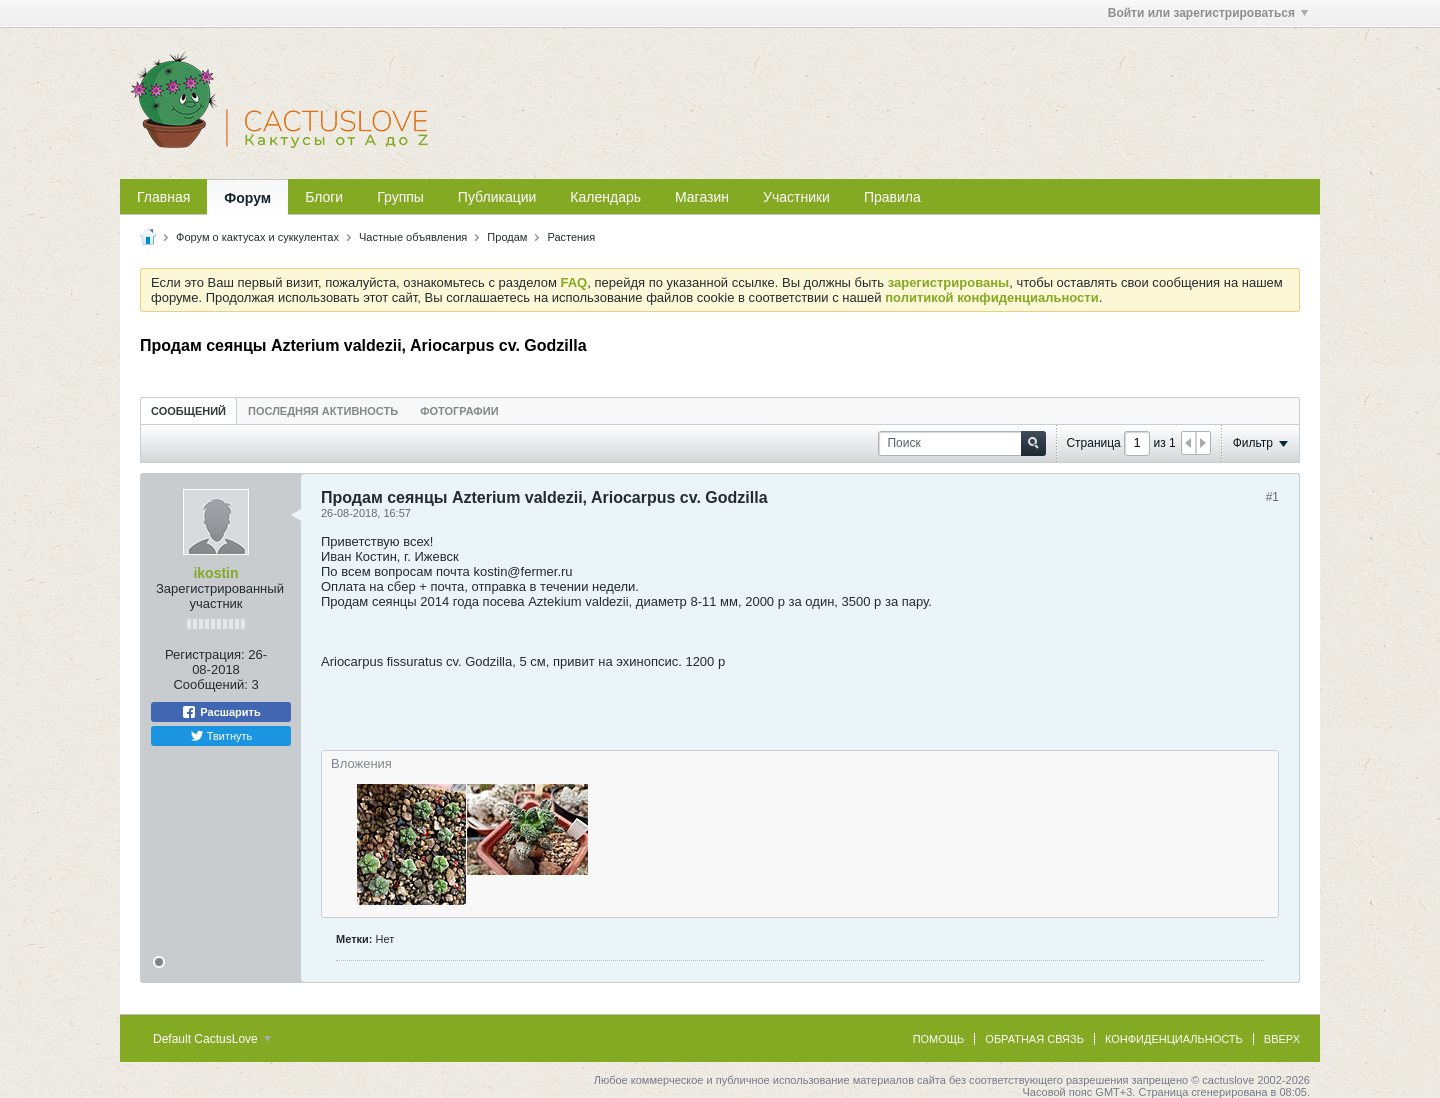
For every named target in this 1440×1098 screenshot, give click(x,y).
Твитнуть (221, 736)
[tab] (188, 410)
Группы (400, 197)
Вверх (1282, 1039)
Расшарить (220, 712)
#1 (1272, 497)
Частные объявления (413, 237)
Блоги (324, 197)
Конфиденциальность (1174, 1039)
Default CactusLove (212, 1039)
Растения (571, 237)
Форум (247, 198)
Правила (892, 197)
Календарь (605, 197)
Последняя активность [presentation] (323, 411)
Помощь (939, 1039)
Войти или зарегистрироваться (1208, 13)
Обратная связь (1034, 1039)
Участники (796, 197)
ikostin (215, 573)
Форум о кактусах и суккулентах (257, 237)
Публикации (497, 197)
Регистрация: (205, 654)
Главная (163, 197)
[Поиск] (962, 443)
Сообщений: (210, 684)
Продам (507, 237)
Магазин (702, 197)
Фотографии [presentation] (459, 411)
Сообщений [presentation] (188, 411)
